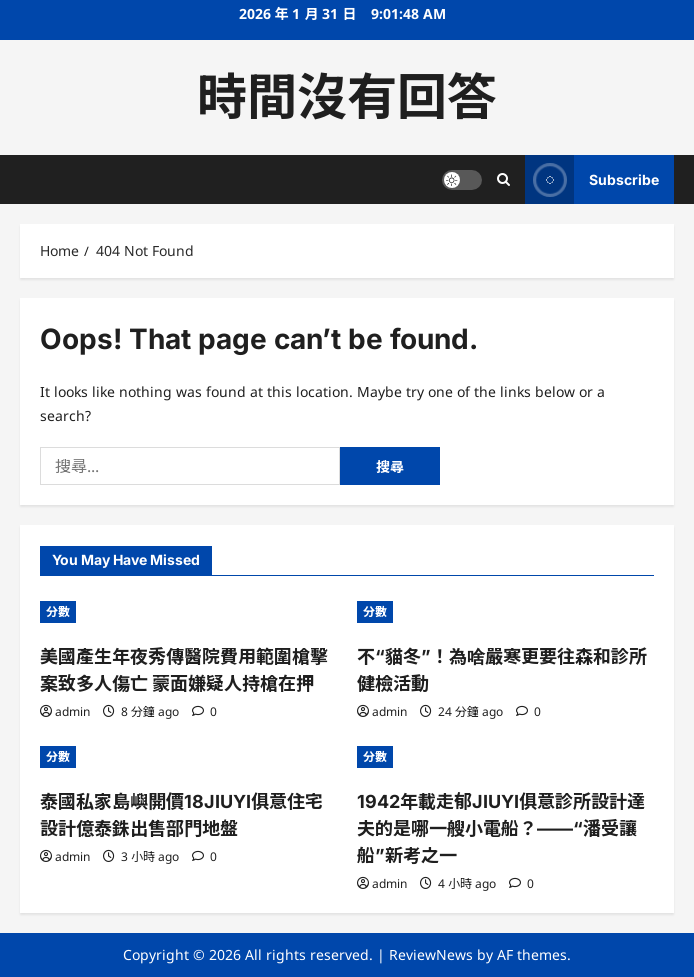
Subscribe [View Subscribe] (592, 179)
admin (72, 711)
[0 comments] (204, 711)
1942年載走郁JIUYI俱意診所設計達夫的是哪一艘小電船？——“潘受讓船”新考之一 (501, 828)
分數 (58, 611)
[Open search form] (503, 179)
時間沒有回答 (347, 97)
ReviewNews (431, 954)
